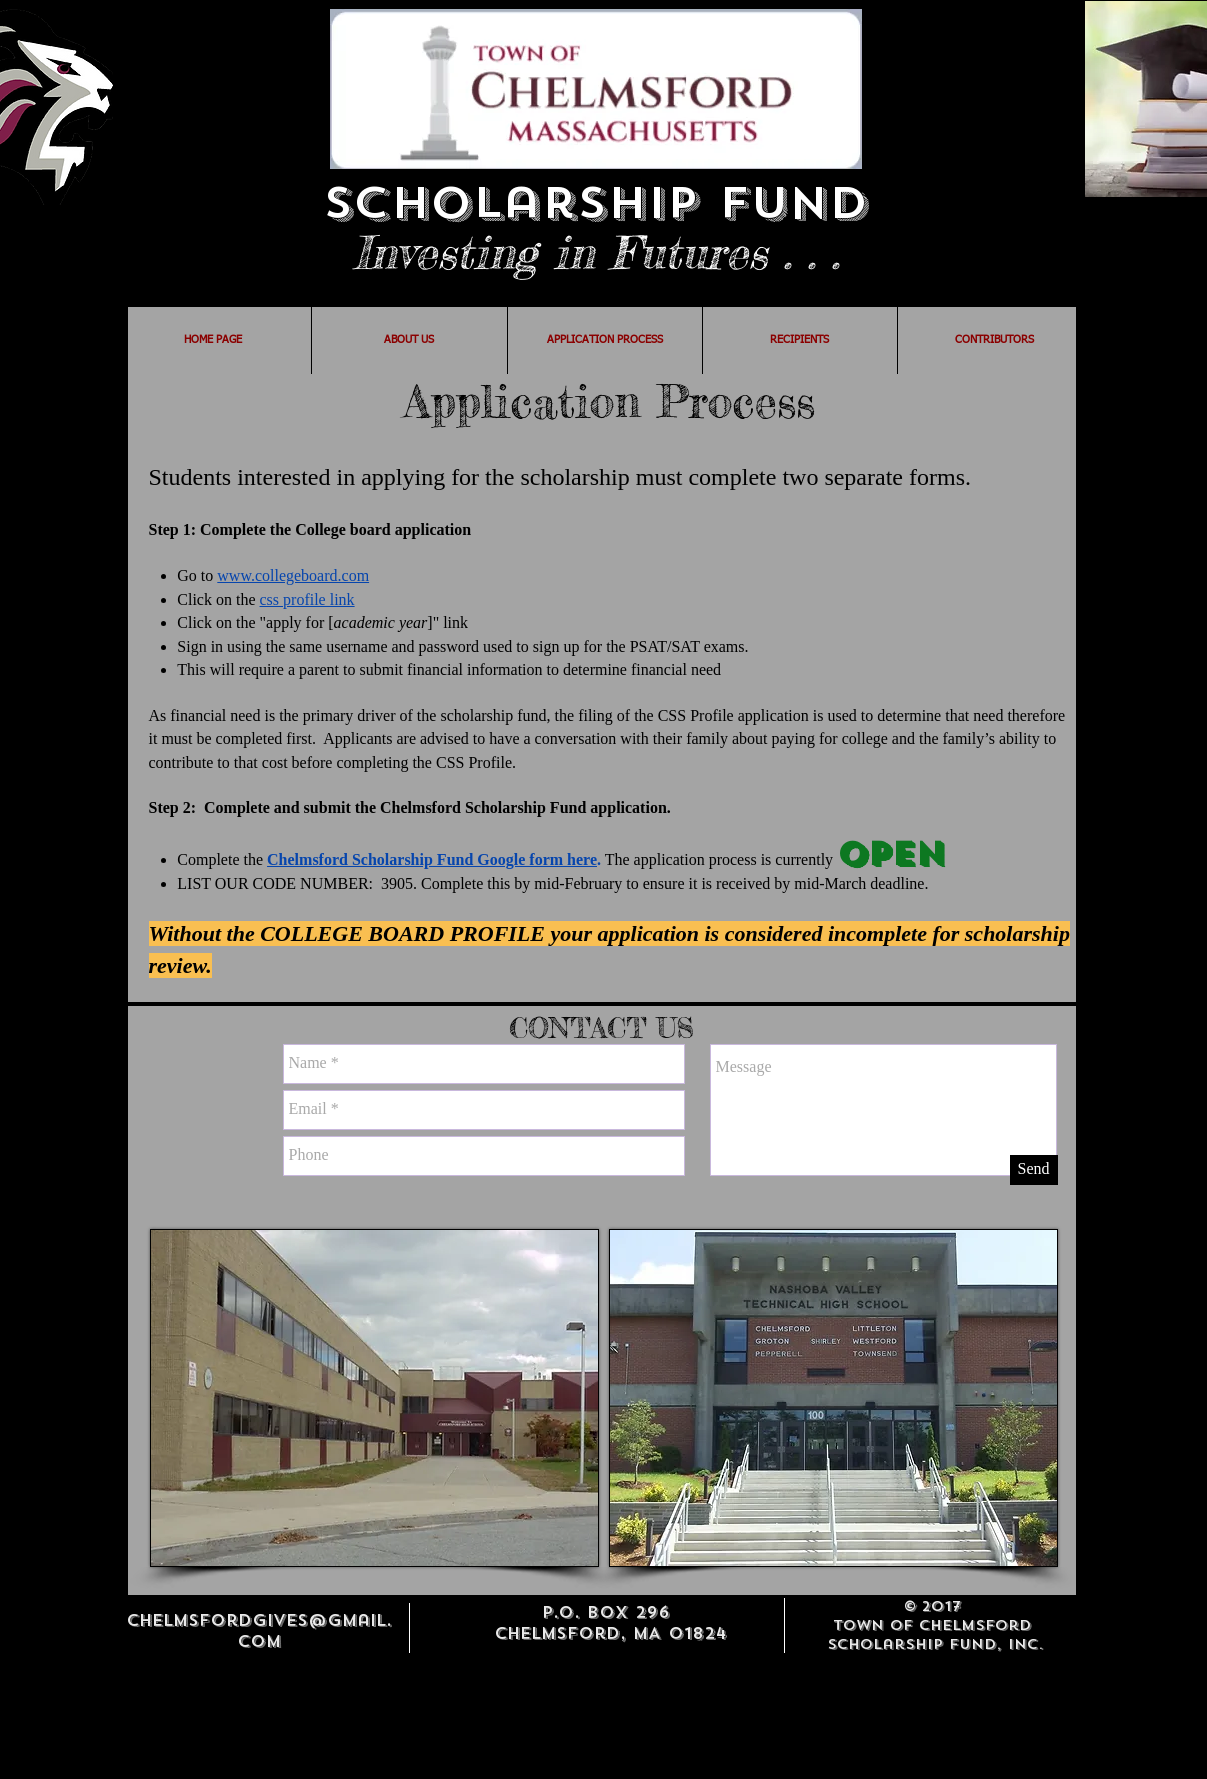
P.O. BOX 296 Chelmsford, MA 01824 (610, 1623)
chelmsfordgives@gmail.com (259, 1631)
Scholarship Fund (595, 203)
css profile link (307, 599)
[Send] (1034, 1170)
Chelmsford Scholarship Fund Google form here (432, 859)
